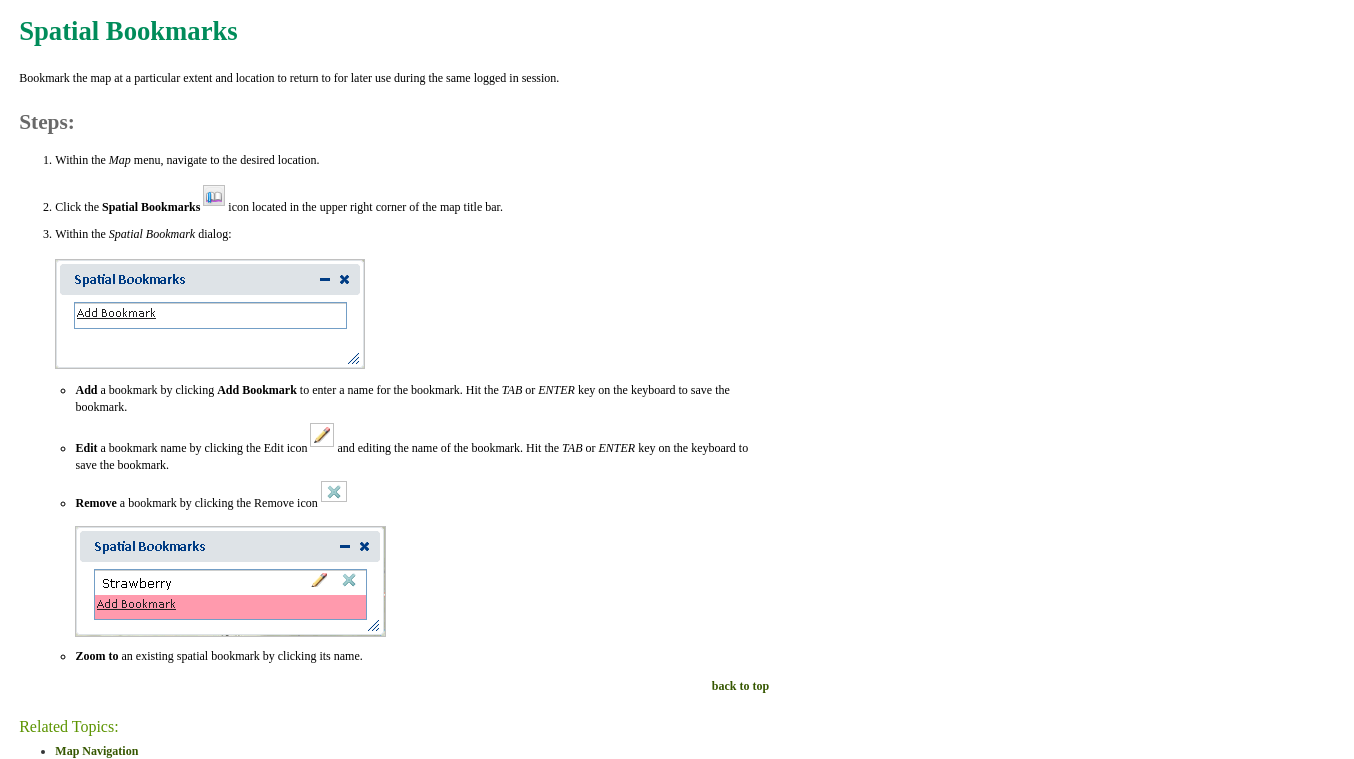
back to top (740, 686)
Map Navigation (96, 751)
